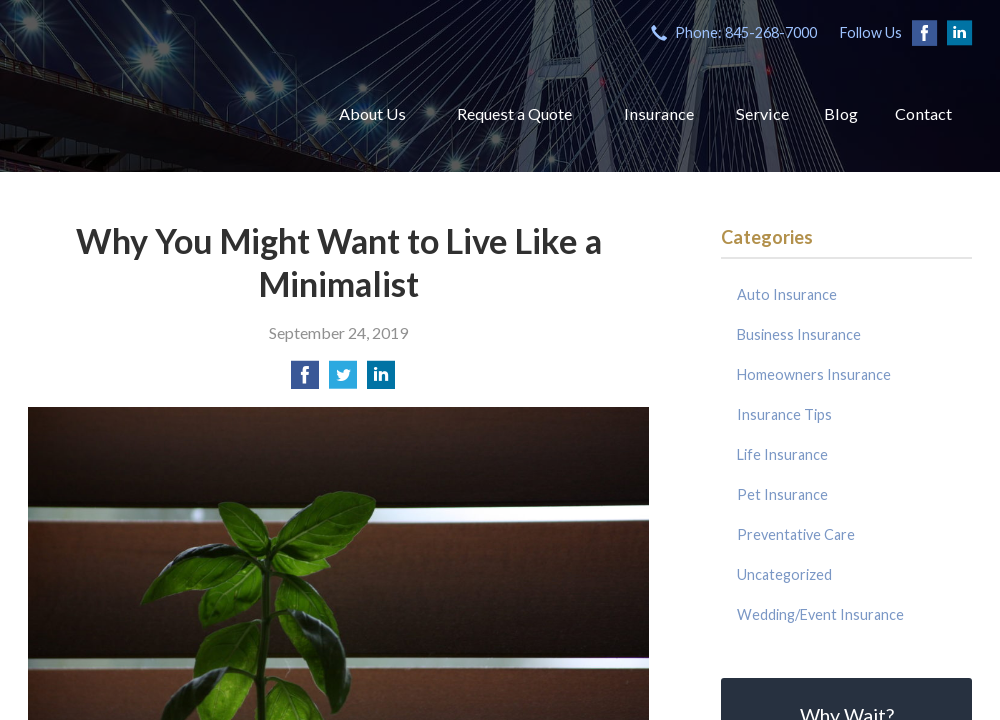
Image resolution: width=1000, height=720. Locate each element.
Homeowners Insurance (814, 367)
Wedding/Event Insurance (820, 607)
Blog (834, 109)
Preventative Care (796, 527)
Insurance (642, 109)
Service (750, 109)
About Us (340, 109)
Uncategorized (784, 567)
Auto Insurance (787, 287)
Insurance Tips (784, 407)
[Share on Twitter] (343, 373)
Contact (920, 109)
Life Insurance (782, 447)
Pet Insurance (782, 487)
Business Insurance (799, 327)
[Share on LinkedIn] (381, 373)
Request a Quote (490, 109)
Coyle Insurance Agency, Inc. (140, 100)
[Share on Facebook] (305, 373)
